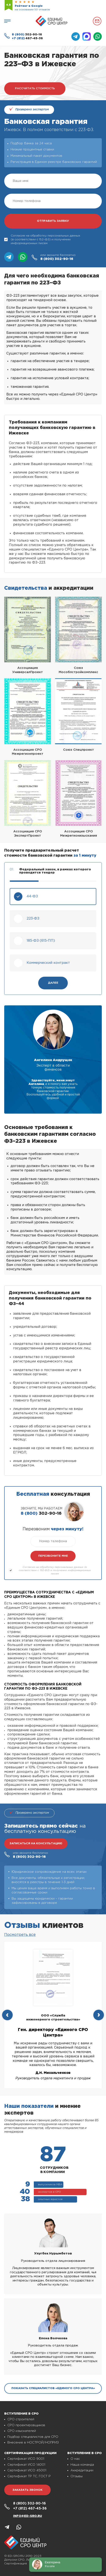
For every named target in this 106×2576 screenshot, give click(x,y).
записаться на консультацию (36, 1843)
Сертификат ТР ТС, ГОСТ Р (29, 2476)
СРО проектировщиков (26, 2425)
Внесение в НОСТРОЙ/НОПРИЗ (33, 2442)
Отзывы (77, 2476)
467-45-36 (27, 38)
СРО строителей (20, 2419)
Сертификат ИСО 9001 (25, 2458)
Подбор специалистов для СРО (32, 2436)
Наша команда (82, 2464)
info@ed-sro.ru (27, 2516)
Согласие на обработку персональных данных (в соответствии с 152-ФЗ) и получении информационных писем (42, 239)
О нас (75, 2458)
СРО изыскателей (21, 2431)
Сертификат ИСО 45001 (26, 2470)
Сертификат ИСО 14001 (26, 2464)
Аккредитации (82, 2470)
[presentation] (7, 2015)
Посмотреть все (20, 1934)
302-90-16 (27, 34)
